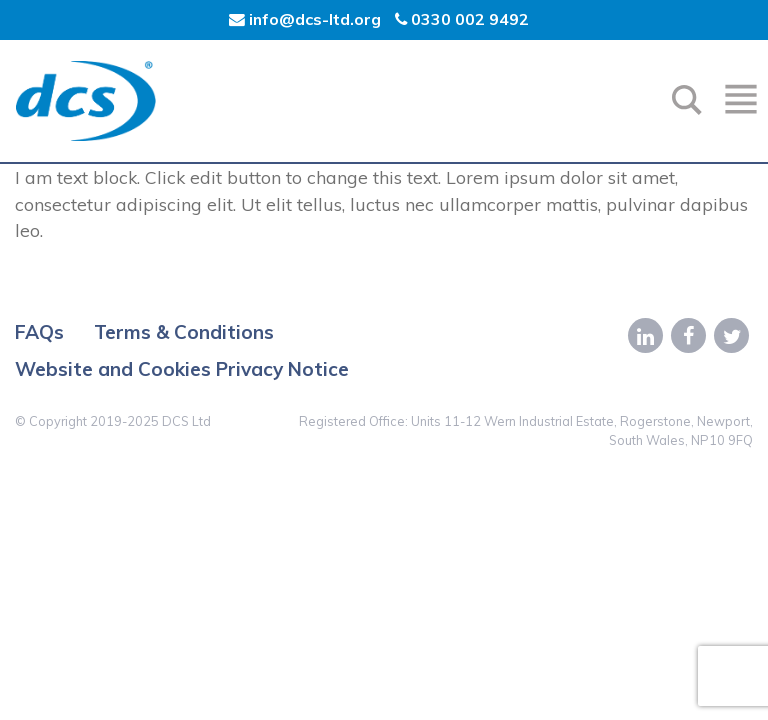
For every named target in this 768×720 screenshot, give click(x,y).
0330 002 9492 (462, 19)
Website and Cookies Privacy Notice (182, 369)
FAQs (39, 332)
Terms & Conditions (184, 332)
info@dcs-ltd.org (307, 19)
